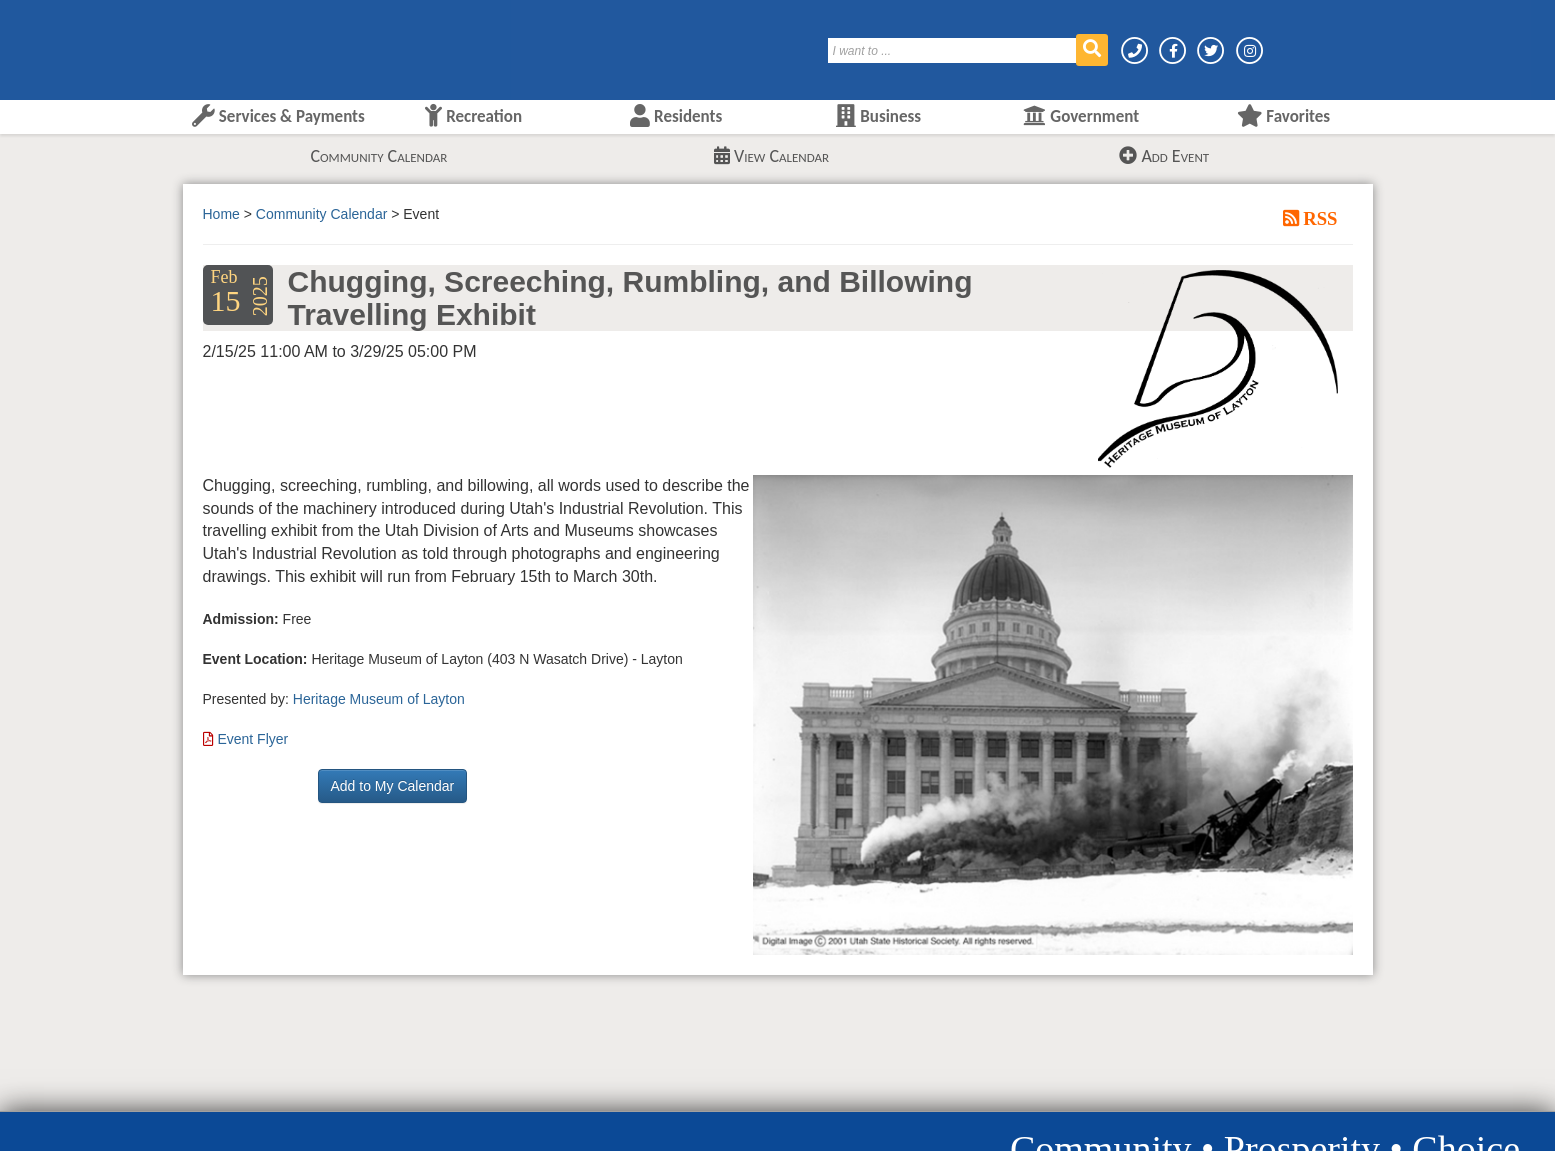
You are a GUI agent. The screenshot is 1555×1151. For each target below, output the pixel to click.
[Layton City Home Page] (243, 43)
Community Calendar (378, 156)
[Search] (953, 50)
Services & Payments (278, 116)
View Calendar (771, 156)
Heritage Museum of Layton (379, 699)
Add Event (1164, 156)
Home (221, 214)
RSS (1318, 218)
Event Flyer (252, 739)
